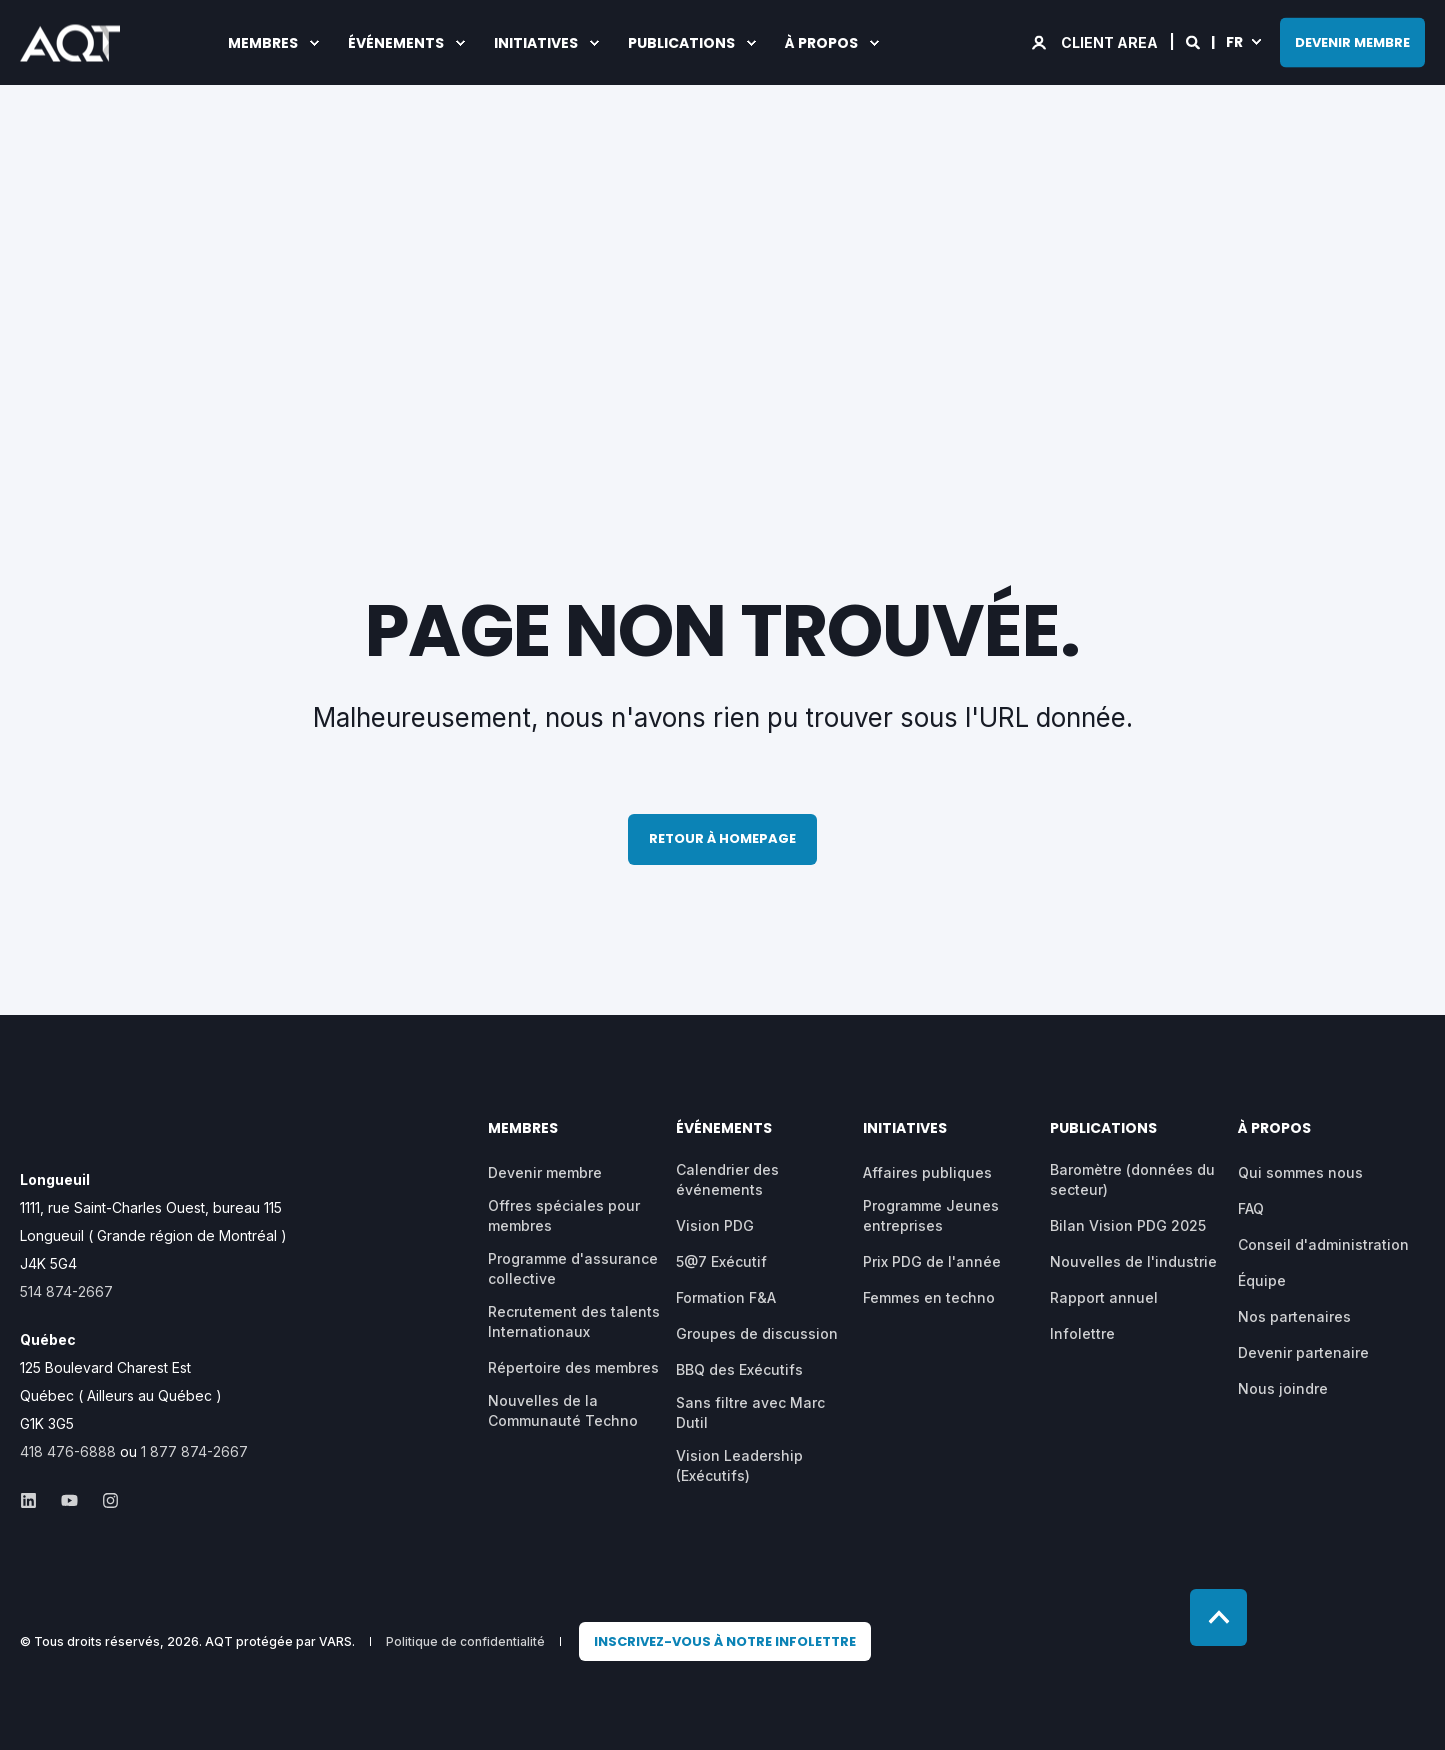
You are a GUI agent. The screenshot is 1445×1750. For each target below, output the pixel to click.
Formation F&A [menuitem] (726, 1297)
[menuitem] (725, 1642)
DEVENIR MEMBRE (1352, 41)
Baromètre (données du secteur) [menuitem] (1132, 1179)
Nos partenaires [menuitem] (1294, 1316)
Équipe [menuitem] (1262, 1280)
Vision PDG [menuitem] (715, 1225)
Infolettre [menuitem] (1082, 1333)
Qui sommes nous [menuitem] (1300, 1172)
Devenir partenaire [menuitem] (1303, 1352)
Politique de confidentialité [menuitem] (465, 1642)
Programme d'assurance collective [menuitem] (573, 1268)
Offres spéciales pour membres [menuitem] (564, 1215)
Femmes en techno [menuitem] (929, 1297)
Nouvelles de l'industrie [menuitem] (1133, 1261)
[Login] (1096, 40)
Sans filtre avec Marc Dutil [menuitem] (750, 1412)
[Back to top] (1218, 1617)
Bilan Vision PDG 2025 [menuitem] (1128, 1225)
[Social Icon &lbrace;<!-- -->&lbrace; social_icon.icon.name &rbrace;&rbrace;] (34, 1500)
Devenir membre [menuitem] (545, 1172)
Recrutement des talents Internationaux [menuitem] (574, 1321)
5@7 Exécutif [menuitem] (721, 1261)
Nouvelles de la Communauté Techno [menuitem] (563, 1410)
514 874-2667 (66, 1291)
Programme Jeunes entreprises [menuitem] (931, 1215)
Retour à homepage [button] (722, 838)
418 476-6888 (68, 1451)
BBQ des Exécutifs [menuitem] (739, 1369)
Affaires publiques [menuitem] (927, 1172)
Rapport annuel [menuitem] (1104, 1297)
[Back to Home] (70, 47)
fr (1234, 41)
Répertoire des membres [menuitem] (573, 1367)
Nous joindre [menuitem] (1283, 1388)
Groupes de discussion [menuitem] (757, 1333)
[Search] (1194, 40)
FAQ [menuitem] (1251, 1208)
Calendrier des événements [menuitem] (727, 1179)
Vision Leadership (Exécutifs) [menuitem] (739, 1465)
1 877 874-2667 (194, 1451)
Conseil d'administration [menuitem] (1323, 1244)
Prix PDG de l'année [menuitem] (932, 1261)
